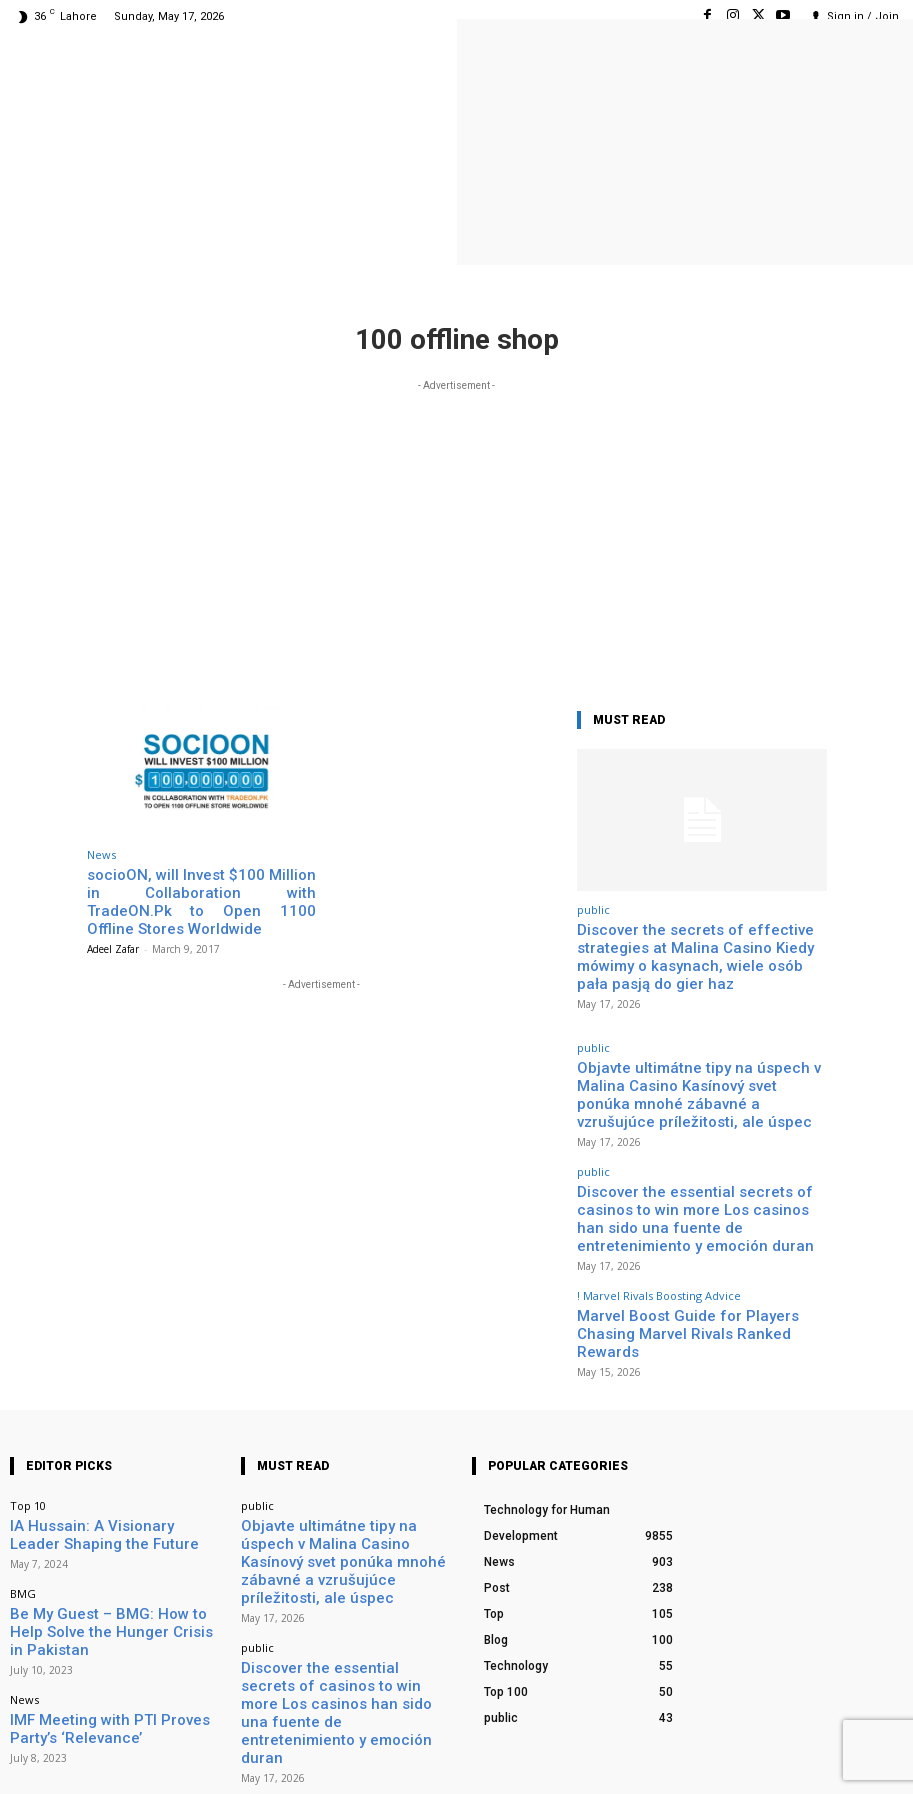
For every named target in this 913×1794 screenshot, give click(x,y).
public (593, 909)
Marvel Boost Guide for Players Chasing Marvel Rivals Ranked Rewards (698, 1246)
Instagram (776, 1752)
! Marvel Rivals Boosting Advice (659, 1221)
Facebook (668, 1752)
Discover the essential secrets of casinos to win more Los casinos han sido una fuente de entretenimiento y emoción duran (699, 1160)
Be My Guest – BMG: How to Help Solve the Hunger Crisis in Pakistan (111, 1507)
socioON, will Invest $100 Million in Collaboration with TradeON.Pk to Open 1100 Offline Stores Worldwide (201, 889)
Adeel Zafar (113, 924)
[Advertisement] (456, 536)
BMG (23, 1482)
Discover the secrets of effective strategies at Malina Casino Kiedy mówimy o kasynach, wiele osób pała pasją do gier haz (701, 952)
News (101, 854)
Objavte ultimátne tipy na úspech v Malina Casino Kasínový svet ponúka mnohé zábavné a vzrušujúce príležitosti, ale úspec (700, 1069)
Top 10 (28, 1403)
